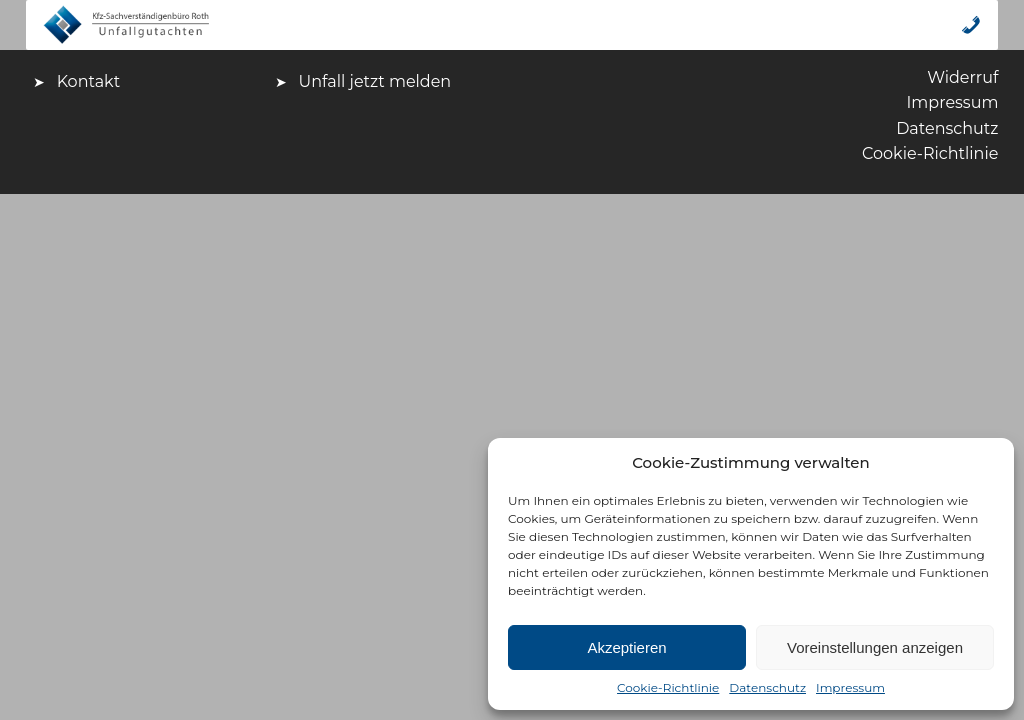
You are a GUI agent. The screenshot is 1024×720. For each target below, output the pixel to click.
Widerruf (962, 77)
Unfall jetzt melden (375, 81)
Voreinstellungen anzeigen (875, 647)
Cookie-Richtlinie (668, 687)
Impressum (850, 687)
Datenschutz (767, 687)
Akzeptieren (626, 647)
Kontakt (89, 81)
